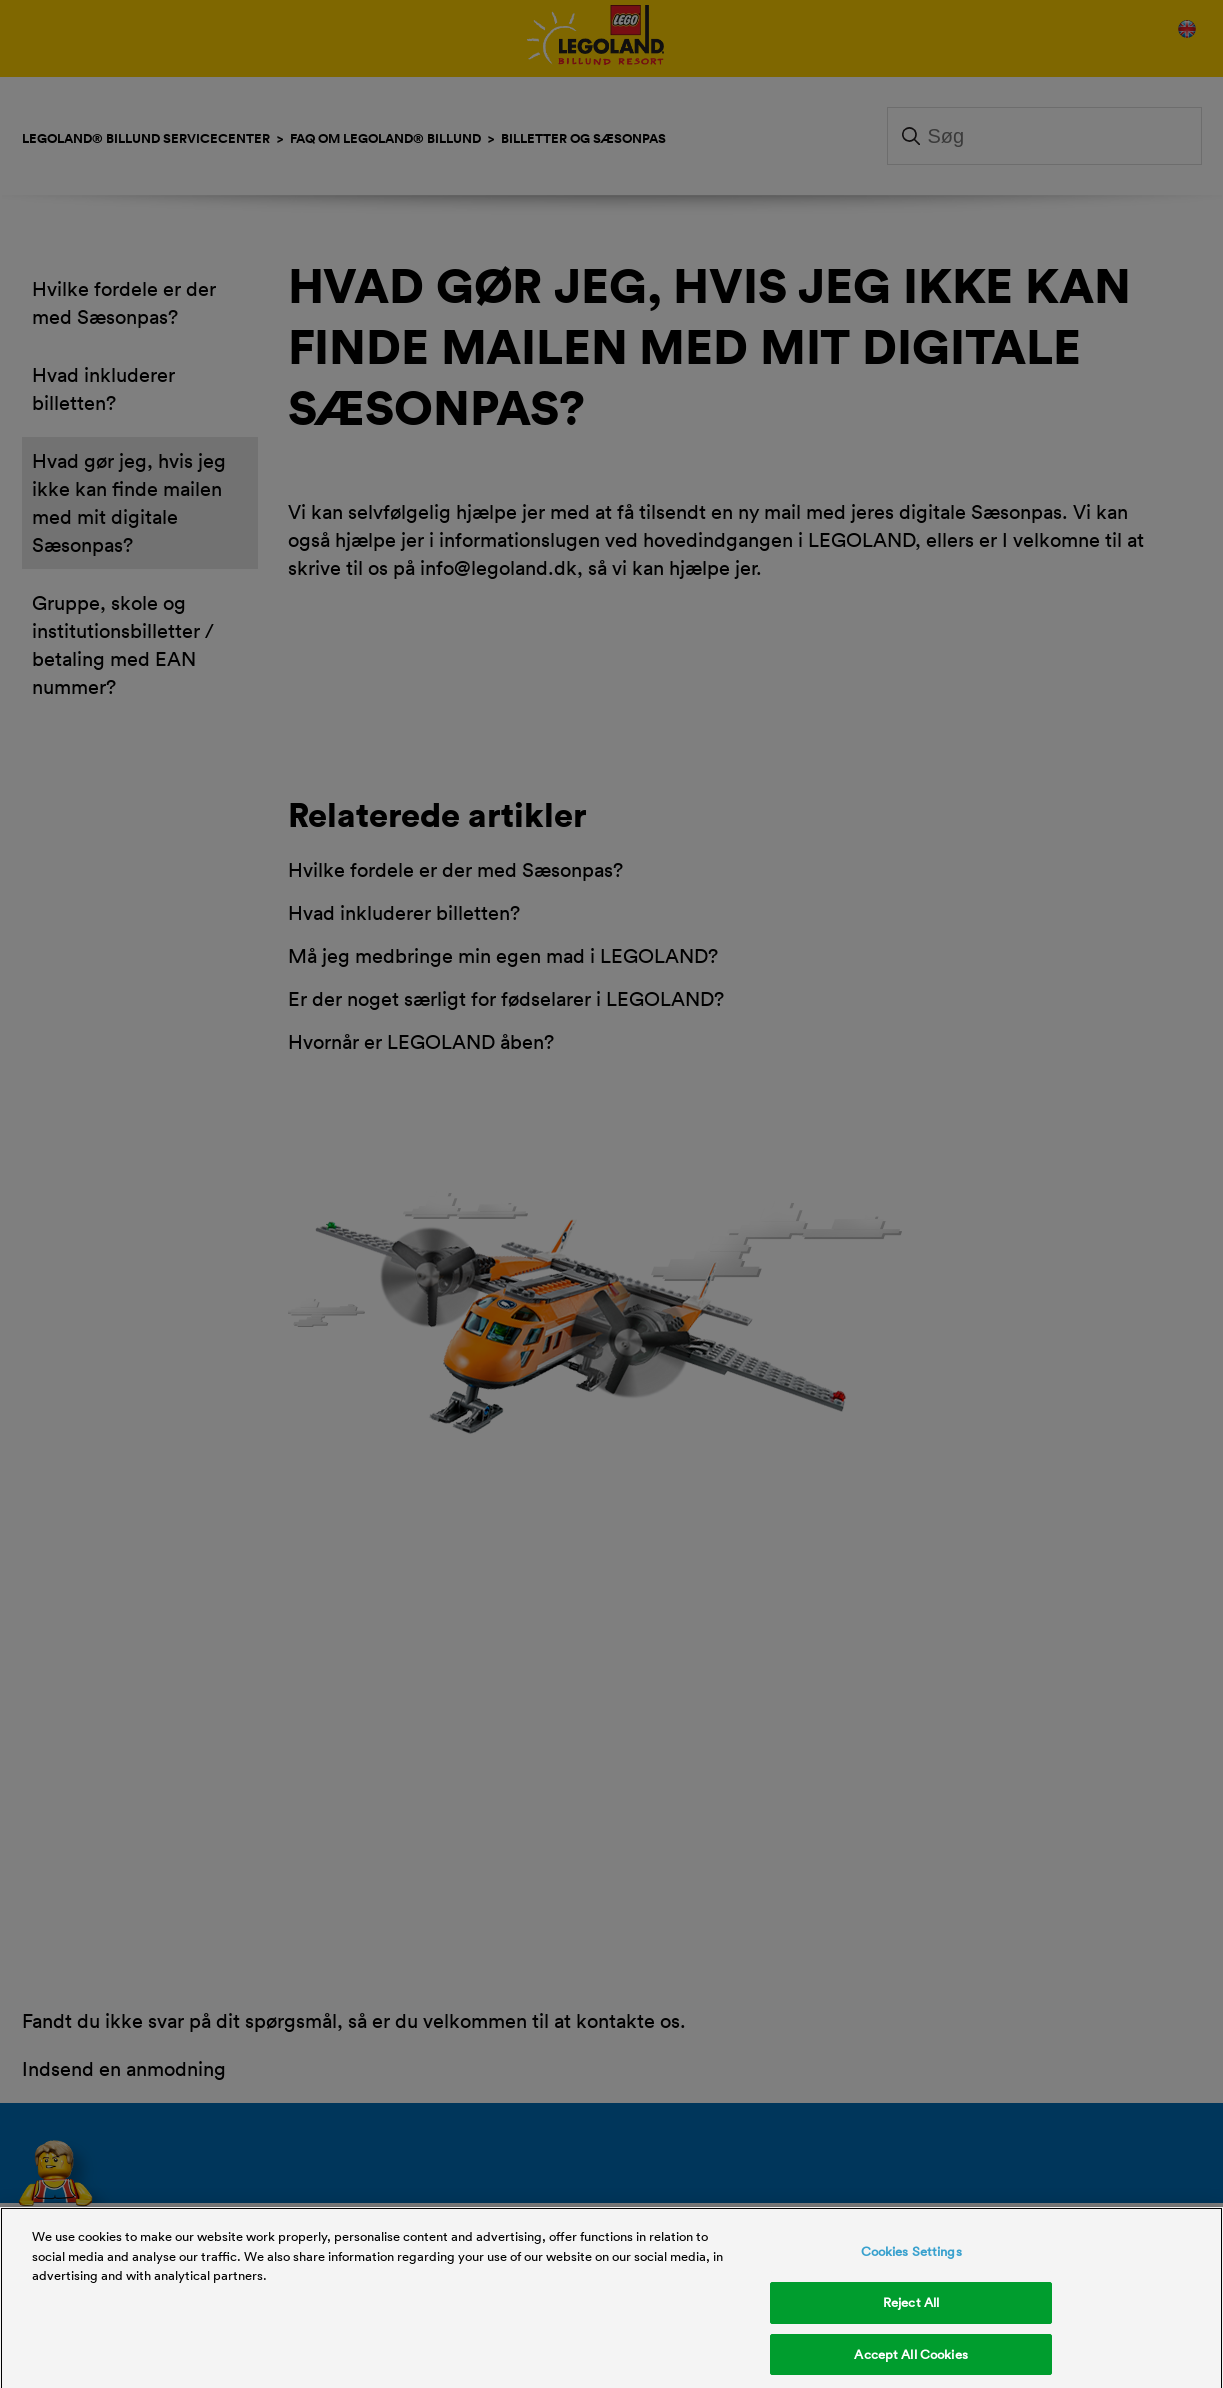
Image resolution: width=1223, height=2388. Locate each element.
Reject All (911, 2315)
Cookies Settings (911, 2264)
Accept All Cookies (910, 2366)
